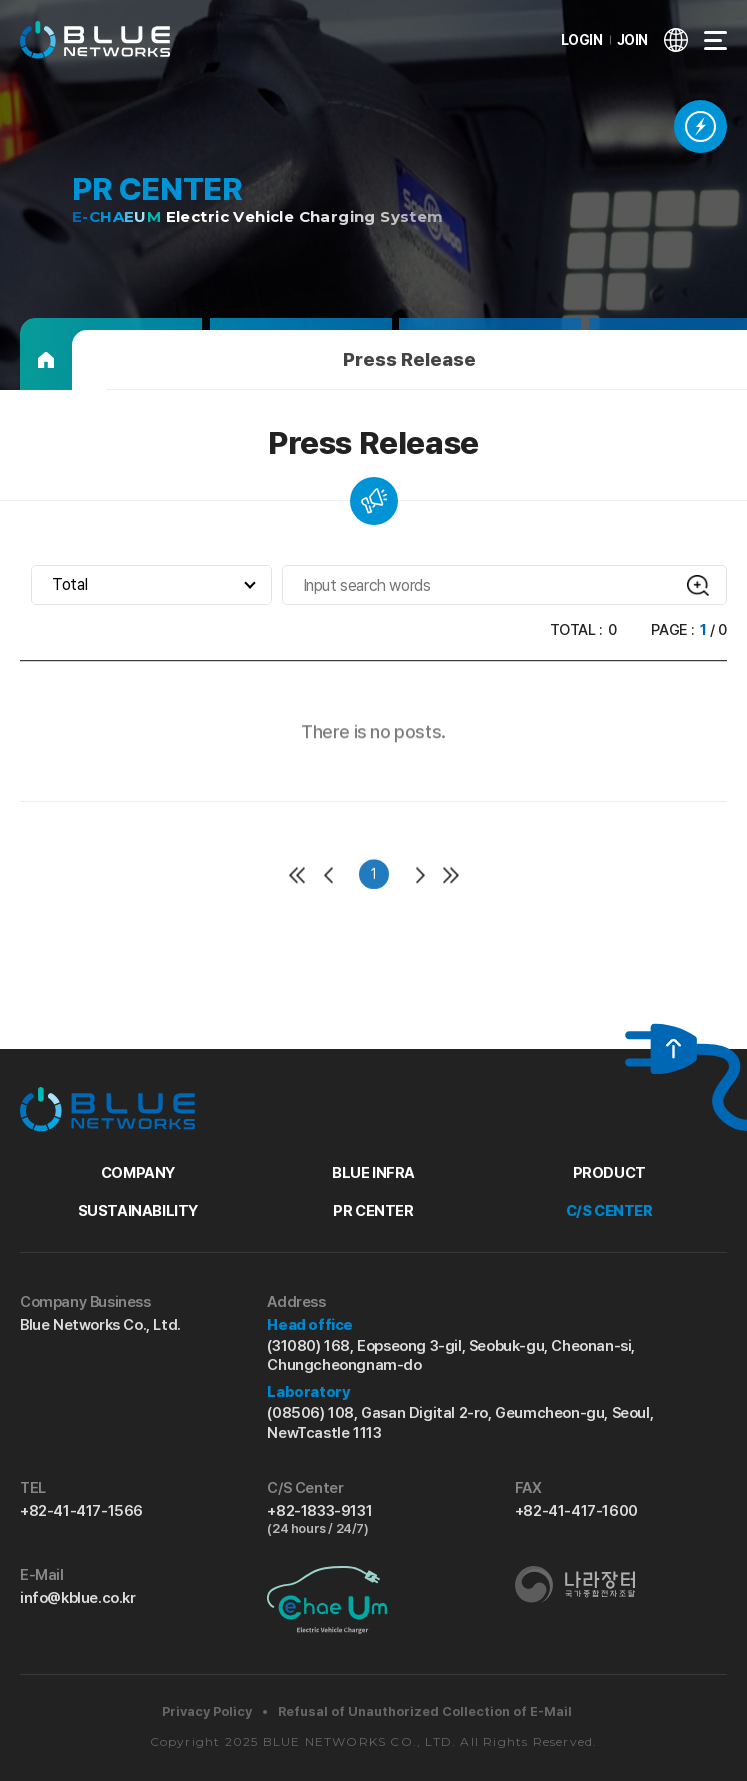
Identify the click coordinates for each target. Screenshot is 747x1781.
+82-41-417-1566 (81, 1511)
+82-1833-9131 (373, 1520)
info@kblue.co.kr (78, 1598)
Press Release (409, 359)
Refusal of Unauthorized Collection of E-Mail (425, 1711)
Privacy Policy (207, 1711)
